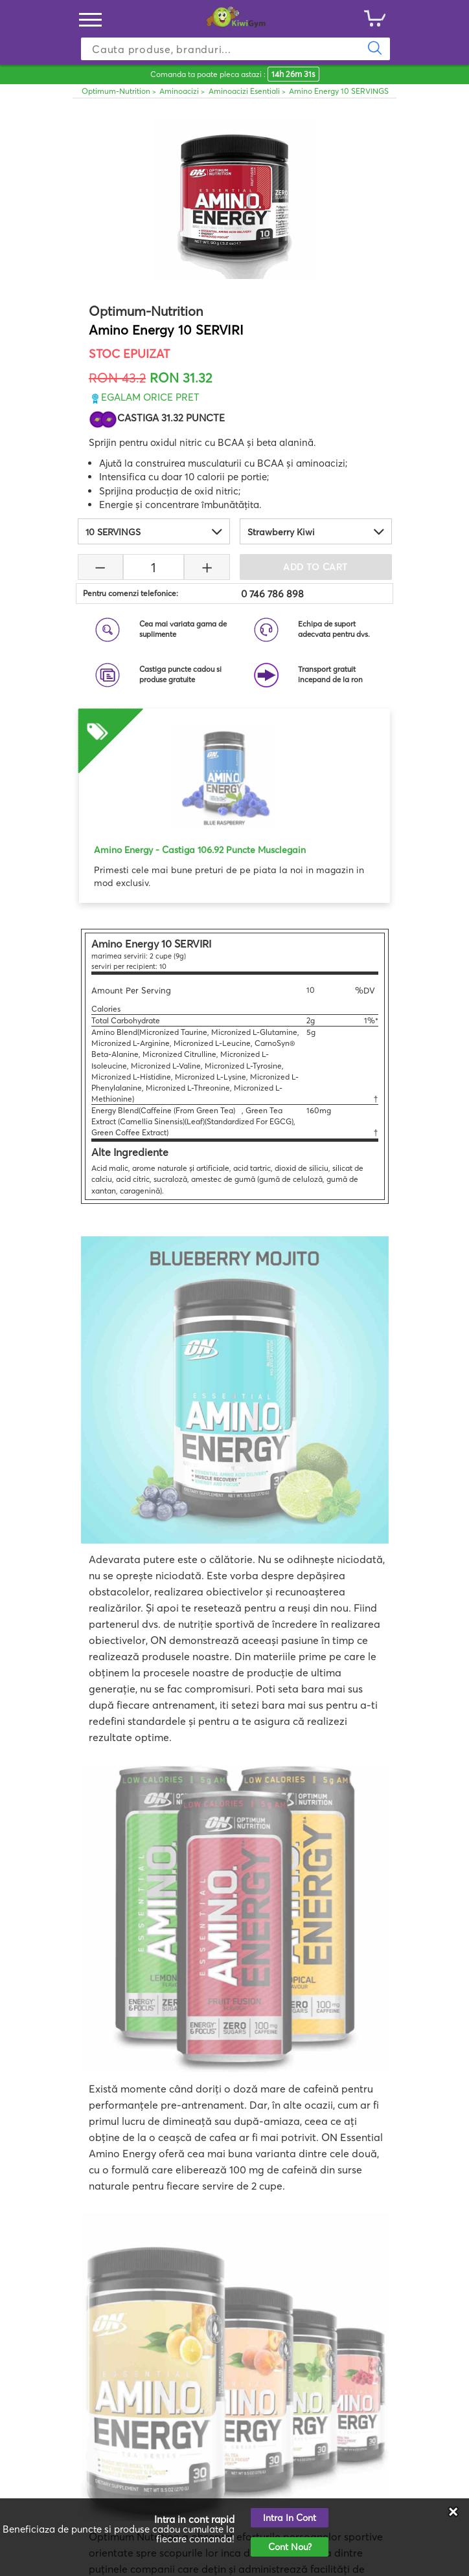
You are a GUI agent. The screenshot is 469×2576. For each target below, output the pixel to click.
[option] (234, 799)
